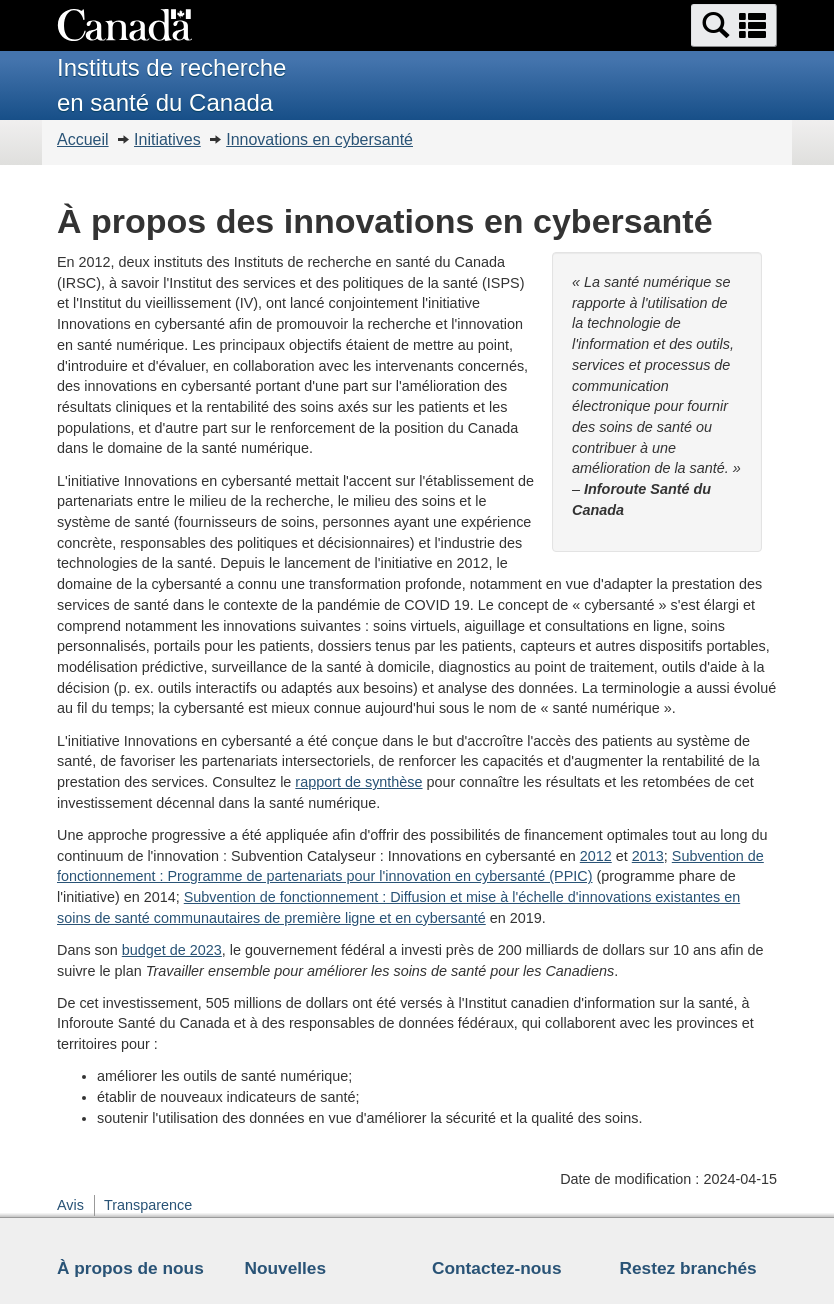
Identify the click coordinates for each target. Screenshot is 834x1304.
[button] (734, 25)
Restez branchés (688, 1268)
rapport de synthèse (358, 782)
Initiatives (167, 139)
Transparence (148, 1205)
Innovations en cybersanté (319, 139)
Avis (70, 1205)
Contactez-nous (497, 1268)
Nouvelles (286, 1268)
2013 (648, 856)
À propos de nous (130, 1268)
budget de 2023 (172, 950)
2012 (596, 856)
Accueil (83, 139)
